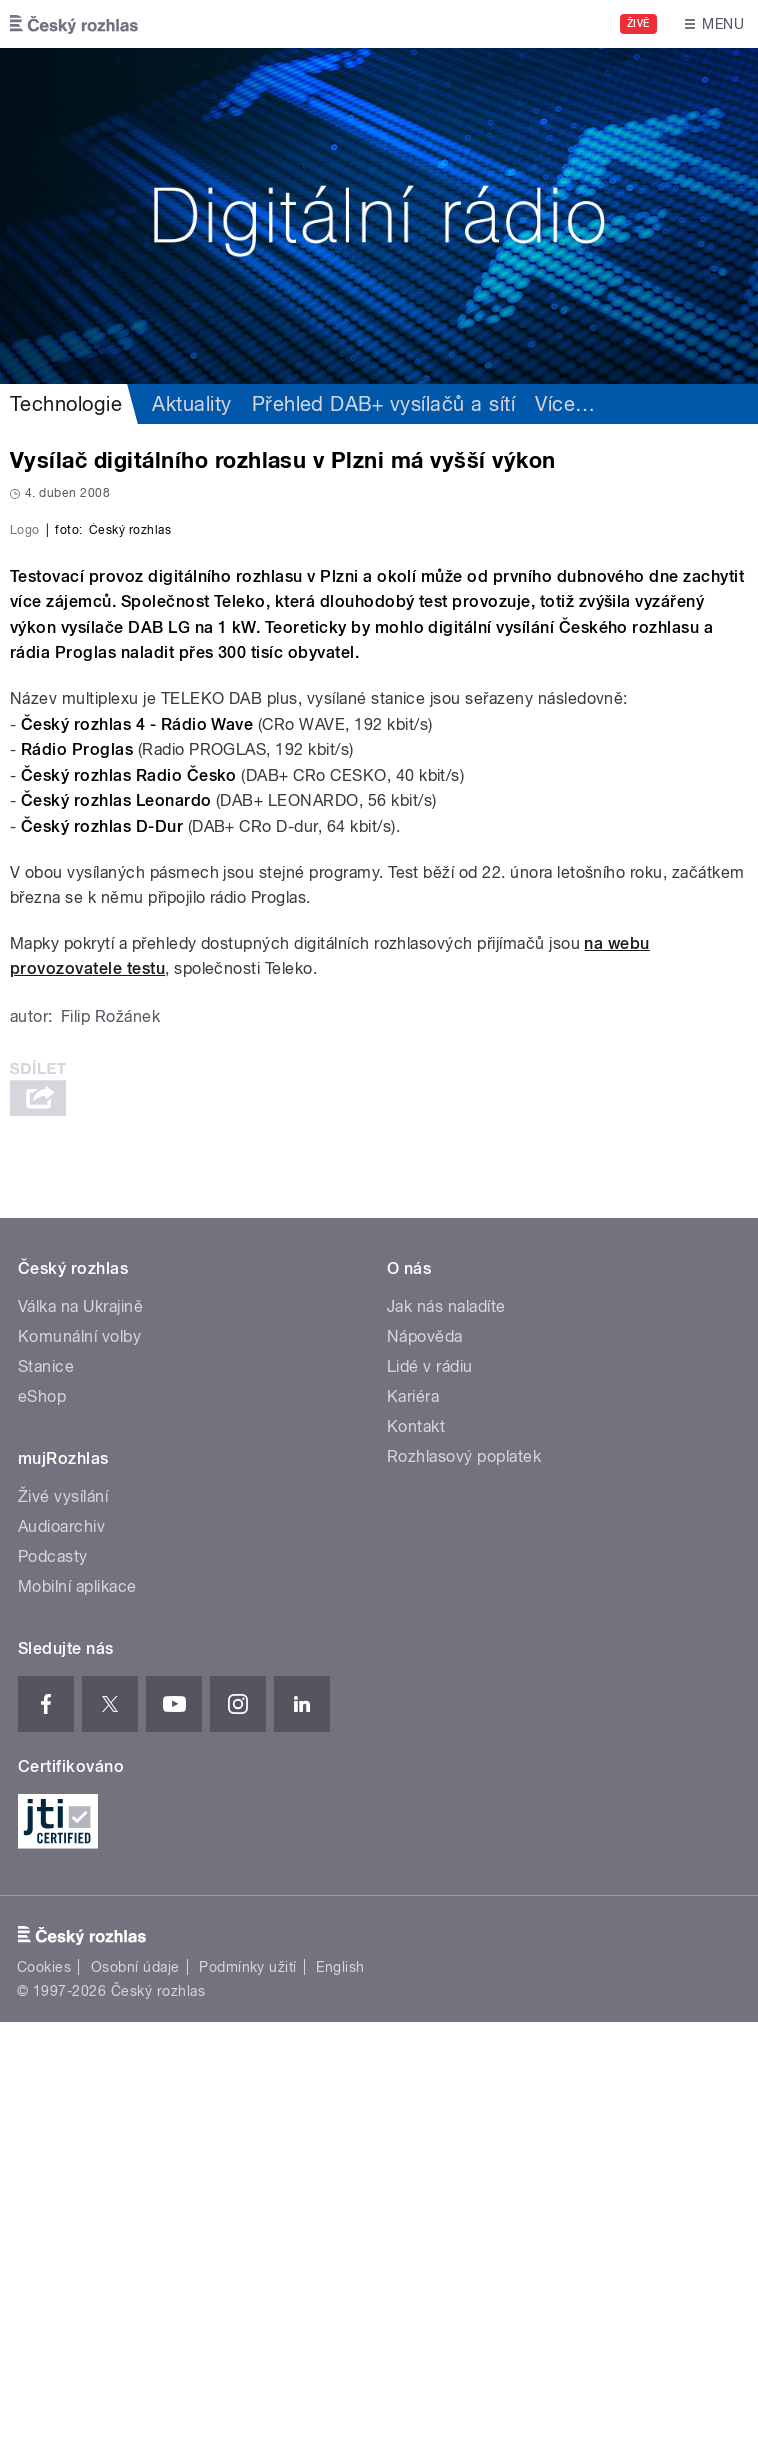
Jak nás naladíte (446, 1732)
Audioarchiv (61, 1952)
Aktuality (191, 404)
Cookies (44, 2394)
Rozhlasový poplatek (464, 1882)
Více (565, 404)
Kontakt (416, 1852)
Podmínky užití (248, 2394)
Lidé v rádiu (430, 1792)
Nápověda (425, 1762)
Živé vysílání (63, 1922)
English (340, 2394)
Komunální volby (79, 1762)
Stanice (46, 1792)
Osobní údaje (135, 2394)
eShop (42, 1822)
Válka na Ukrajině (80, 1732)
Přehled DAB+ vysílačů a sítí (383, 404)
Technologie (66, 404)
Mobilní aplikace (77, 2012)
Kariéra (413, 1822)
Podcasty (53, 1982)
